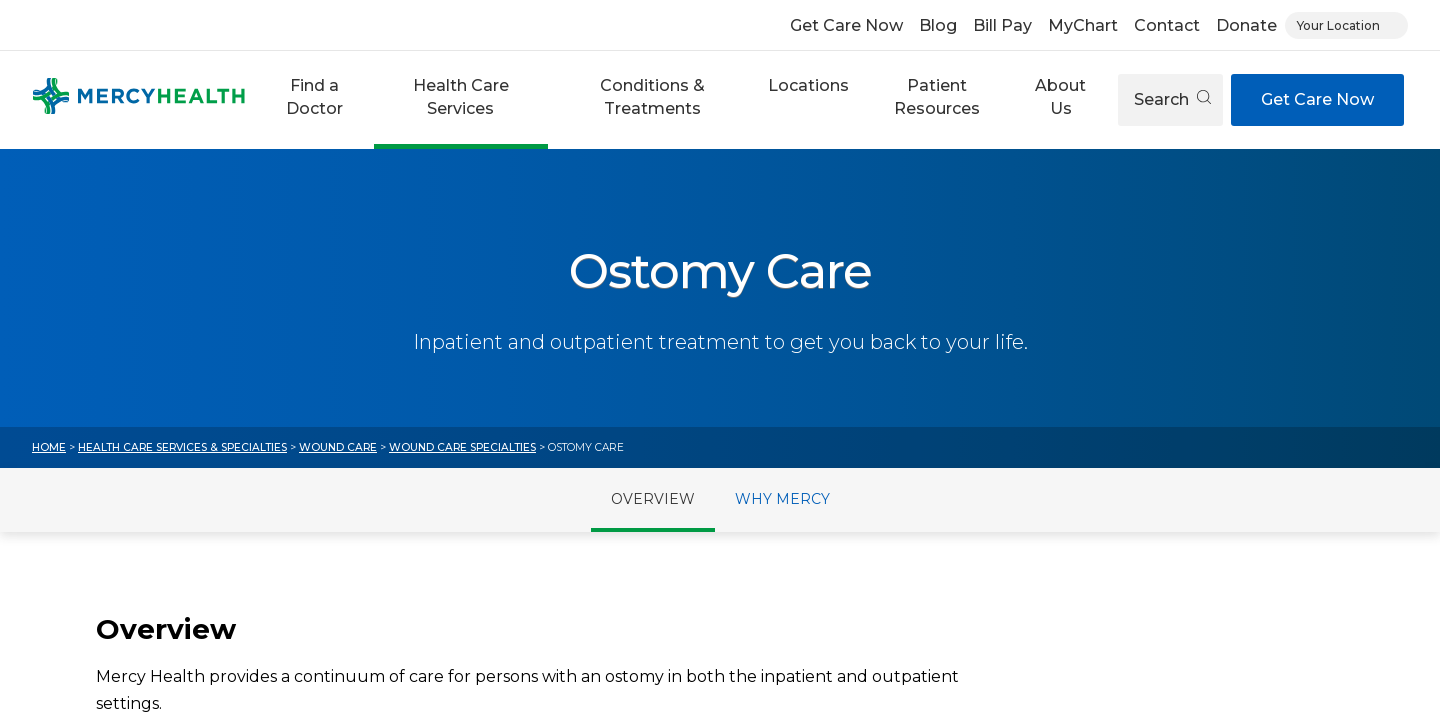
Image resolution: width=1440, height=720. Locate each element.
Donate (1246, 25)
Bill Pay (1002, 25)
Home (49, 447)
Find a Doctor (314, 96)
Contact (1167, 25)
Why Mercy (782, 499)
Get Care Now (846, 25)
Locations (808, 85)
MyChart (1083, 25)
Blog (938, 25)
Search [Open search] (1172, 99)
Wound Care (338, 447)
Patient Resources (937, 96)
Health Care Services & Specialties (182, 447)
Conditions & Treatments (652, 96)
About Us (1060, 96)
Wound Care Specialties (462, 447)
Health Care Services (461, 96)
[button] (314, 100)
